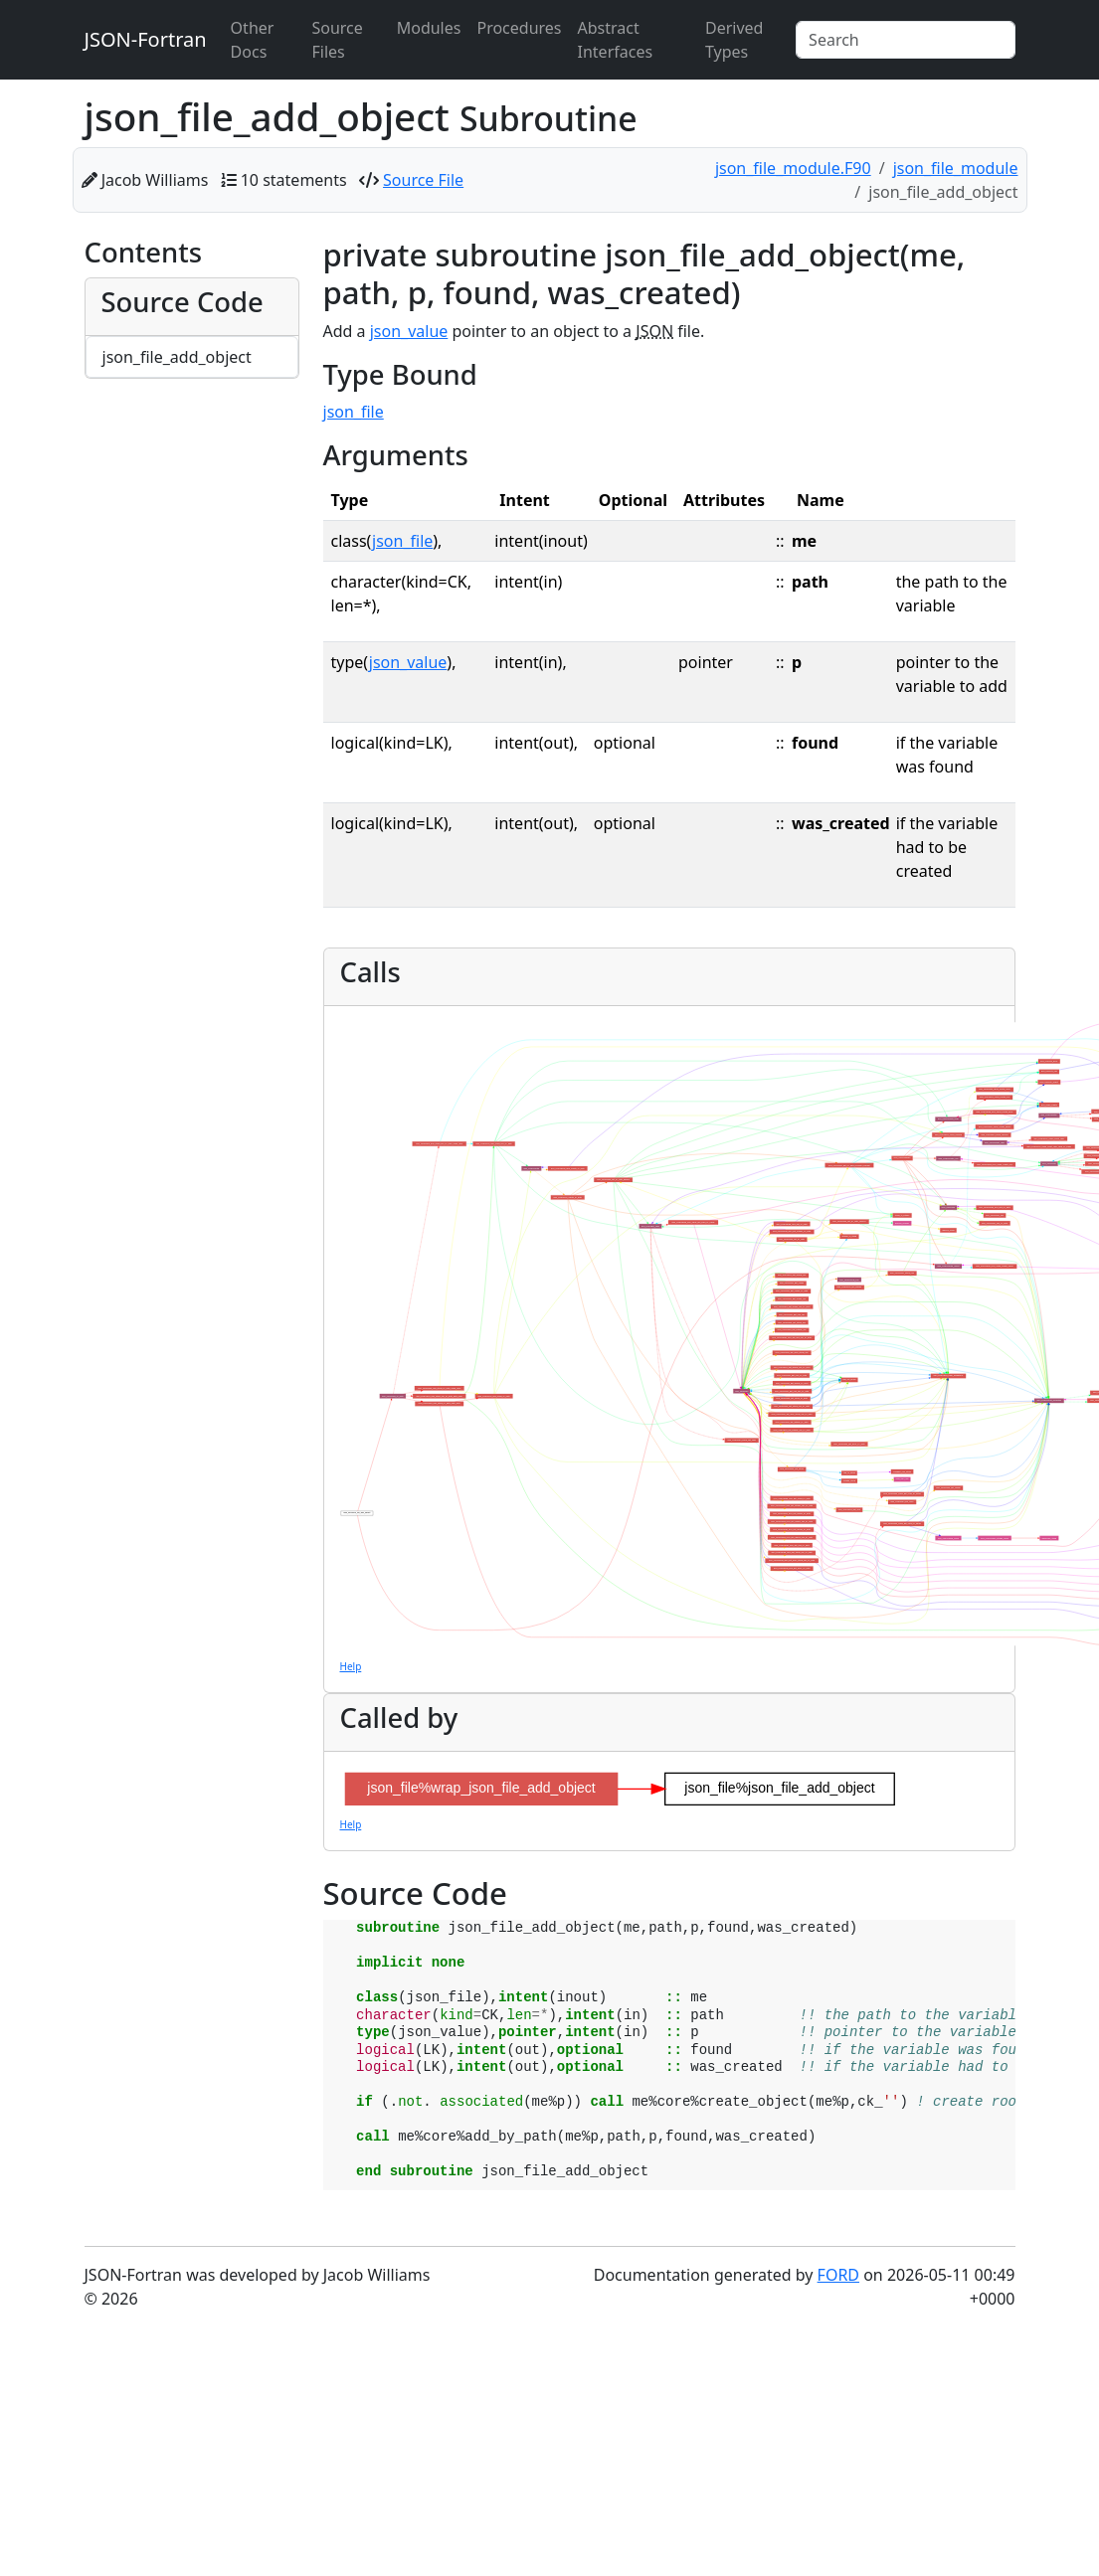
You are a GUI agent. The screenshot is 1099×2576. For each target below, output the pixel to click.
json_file (353, 412)
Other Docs (253, 40)
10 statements (294, 180)
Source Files (336, 40)
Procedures (518, 28)
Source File (423, 180)
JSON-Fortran (146, 39)
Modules (429, 28)
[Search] (905, 40)
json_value (409, 331)
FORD (838, 2275)
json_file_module (955, 168)
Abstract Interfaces (615, 40)
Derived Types (734, 40)
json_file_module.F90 (793, 168)
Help (351, 1666)
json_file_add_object (177, 357)
